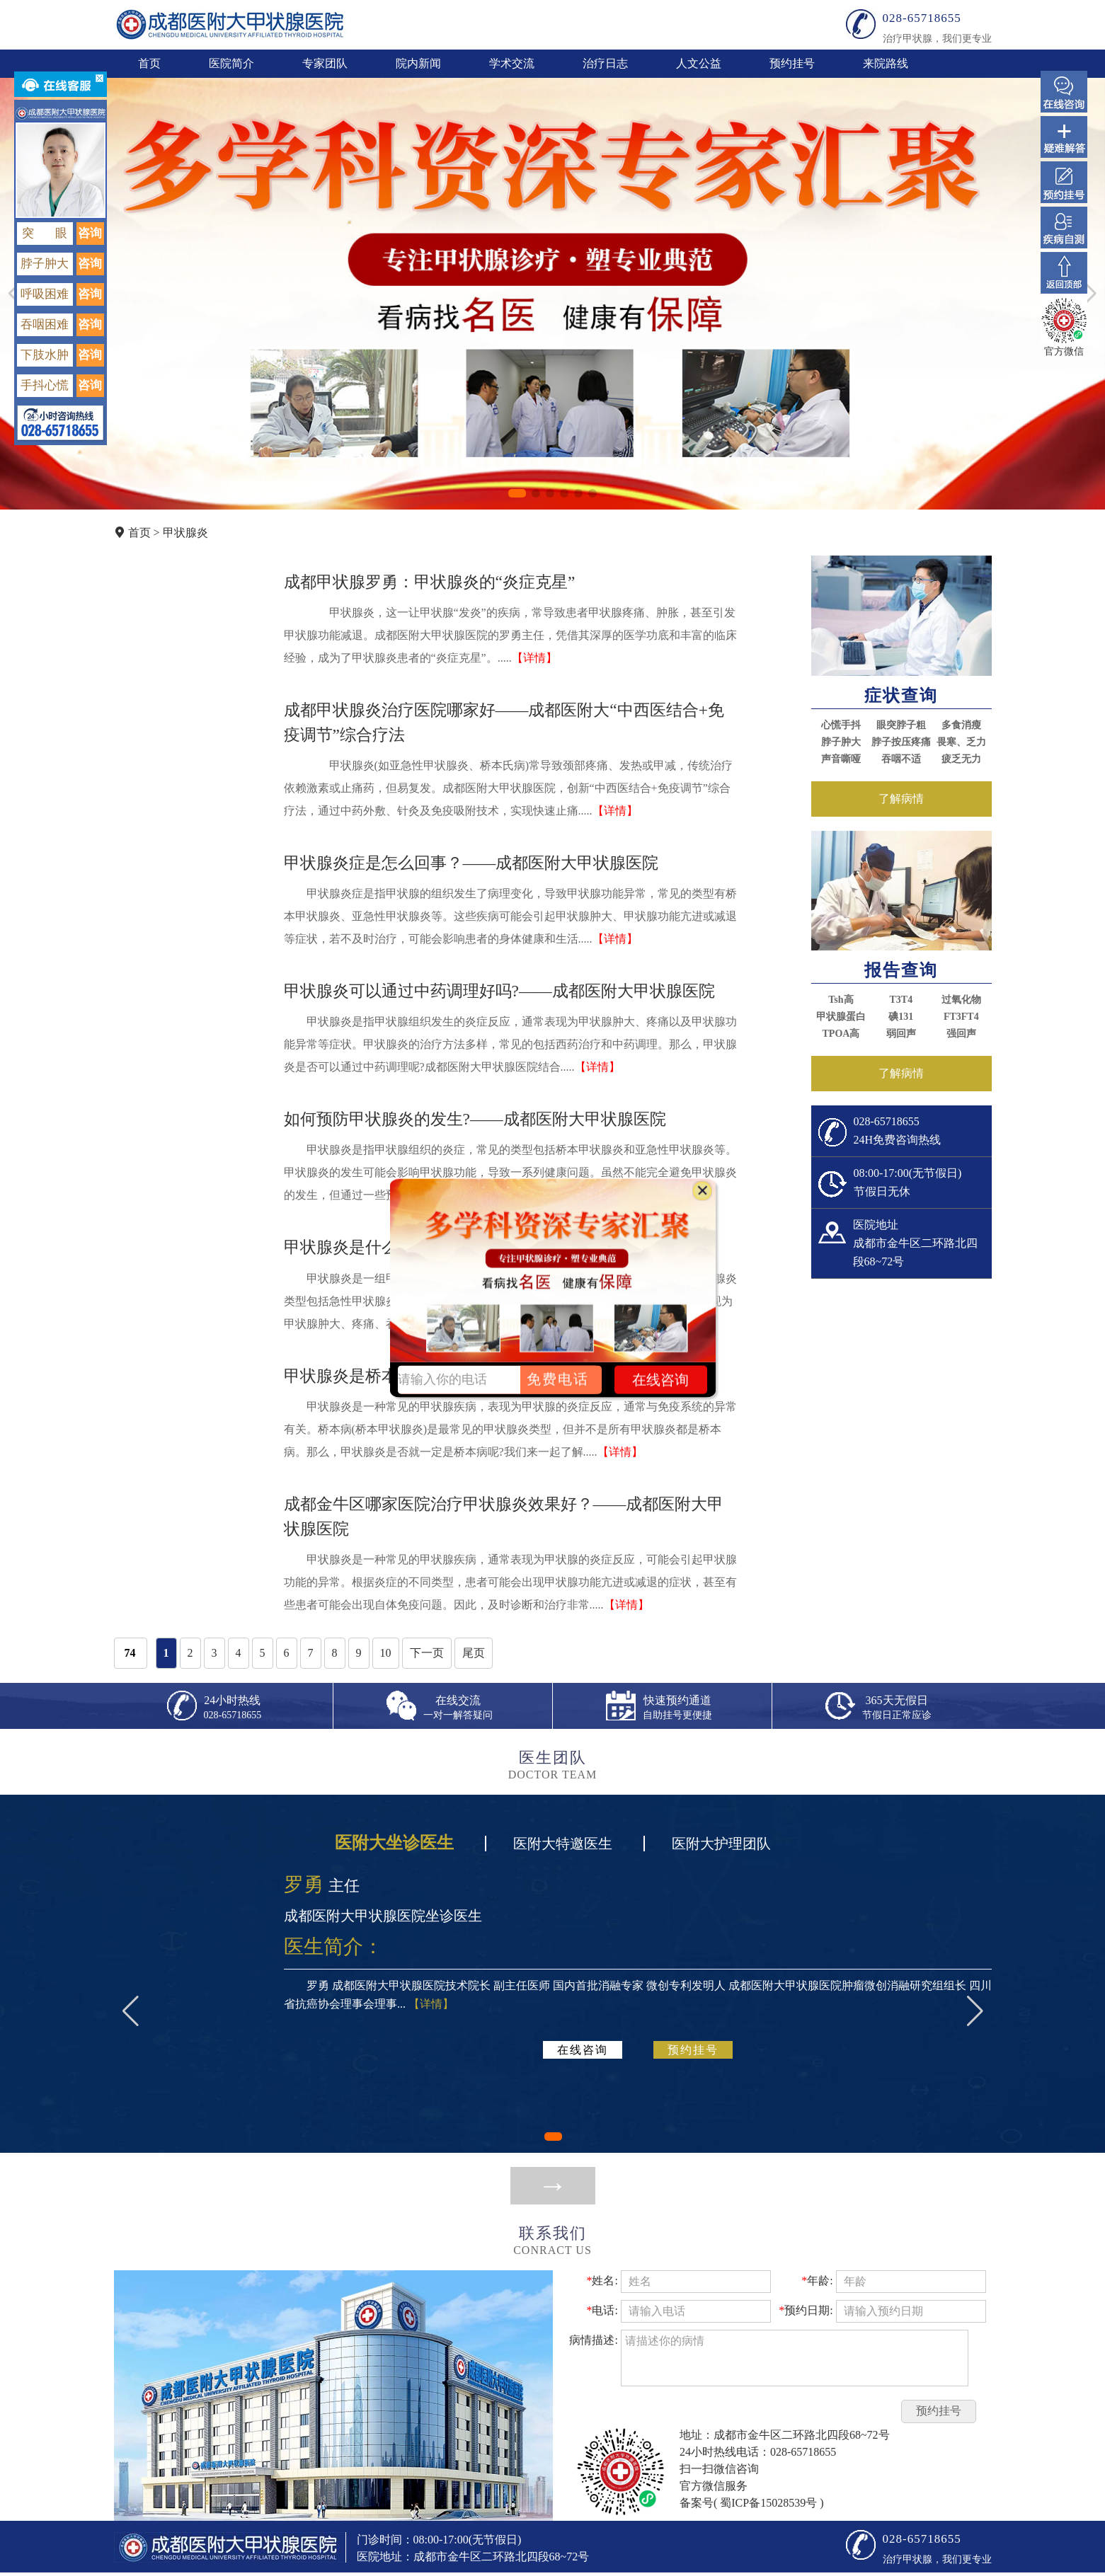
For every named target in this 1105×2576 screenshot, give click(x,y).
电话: (601, 2310)
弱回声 (901, 1033)
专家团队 (325, 63)
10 (385, 1653)
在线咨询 (582, 2050)
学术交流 (511, 63)
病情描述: (593, 2340)
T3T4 (901, 999)
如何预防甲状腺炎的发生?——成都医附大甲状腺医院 (475, 1119)
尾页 (473, 1653)
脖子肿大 (841, 742)
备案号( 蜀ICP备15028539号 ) (752, 2503)
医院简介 (231, 63)
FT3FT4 (961, 1016)
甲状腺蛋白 (841, 1016)
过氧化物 (961, 999)
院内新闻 (418, 63)
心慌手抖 (841, 725)
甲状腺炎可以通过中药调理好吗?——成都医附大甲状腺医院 (499, 991)
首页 (149, 63)
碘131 (900, 1016)
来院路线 (885, 63)
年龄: (816, 2281)
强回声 (961, 1033)
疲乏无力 (961, 759)
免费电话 (558, 1379)
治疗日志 (605, 63)
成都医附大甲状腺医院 (230, 24)
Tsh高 (840, 999)
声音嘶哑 (841, 759)
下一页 (427, 1653)
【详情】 (534, 658)
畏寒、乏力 (961, 742)
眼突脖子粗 (901, 725)
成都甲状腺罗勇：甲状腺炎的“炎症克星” (430, 582)
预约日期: (805, 2310)
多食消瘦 (961, 725)
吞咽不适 (901, 759)
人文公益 (698, 63)
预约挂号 (792, 63)
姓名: (601, 2281)
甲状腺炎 (185, 533)
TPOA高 (841, 1033)
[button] (517, 493)
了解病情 (901, 799)
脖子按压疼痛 (901, 742)
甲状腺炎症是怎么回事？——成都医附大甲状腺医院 (471, 862)
